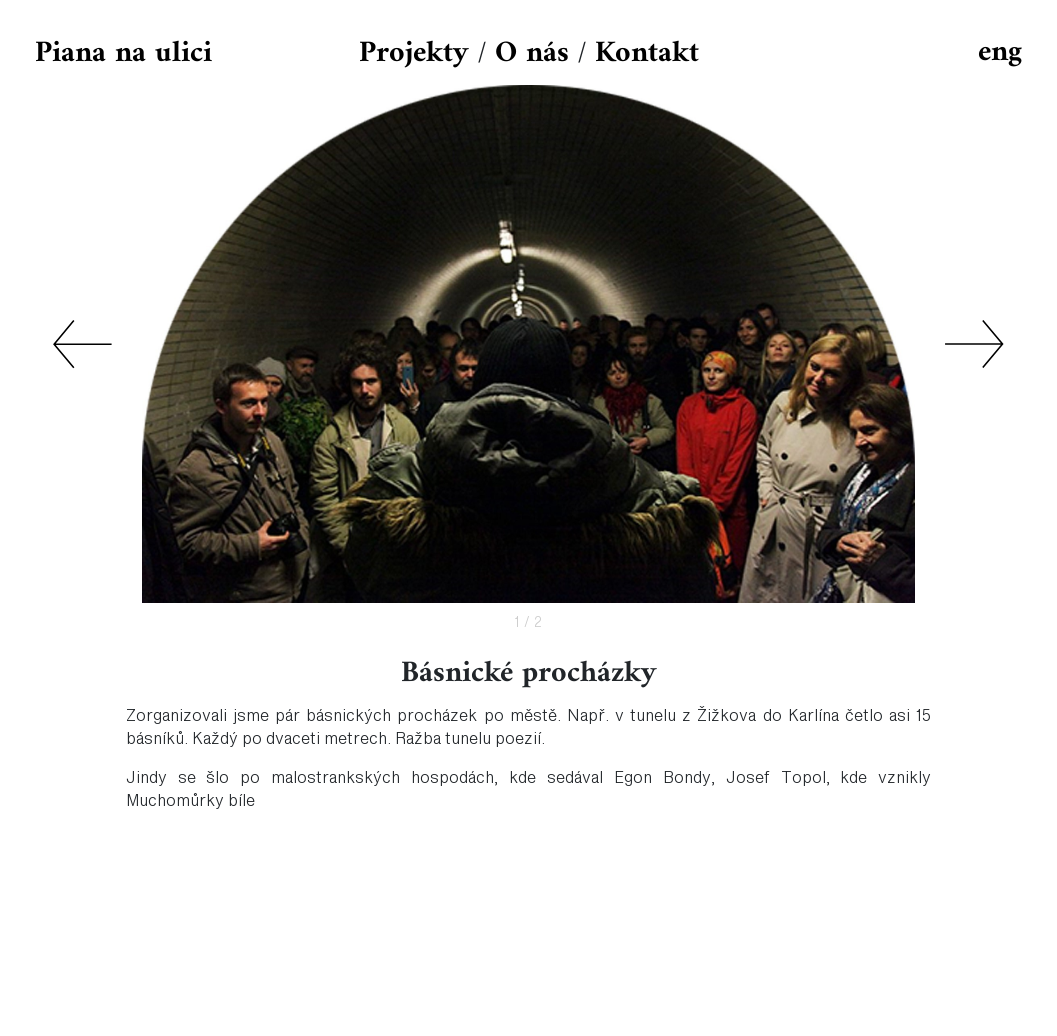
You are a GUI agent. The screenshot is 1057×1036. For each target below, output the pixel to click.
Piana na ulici (123, 53)
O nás (532, 53)
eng (1000, 52)
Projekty (414, 53)
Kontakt (647, 53)
